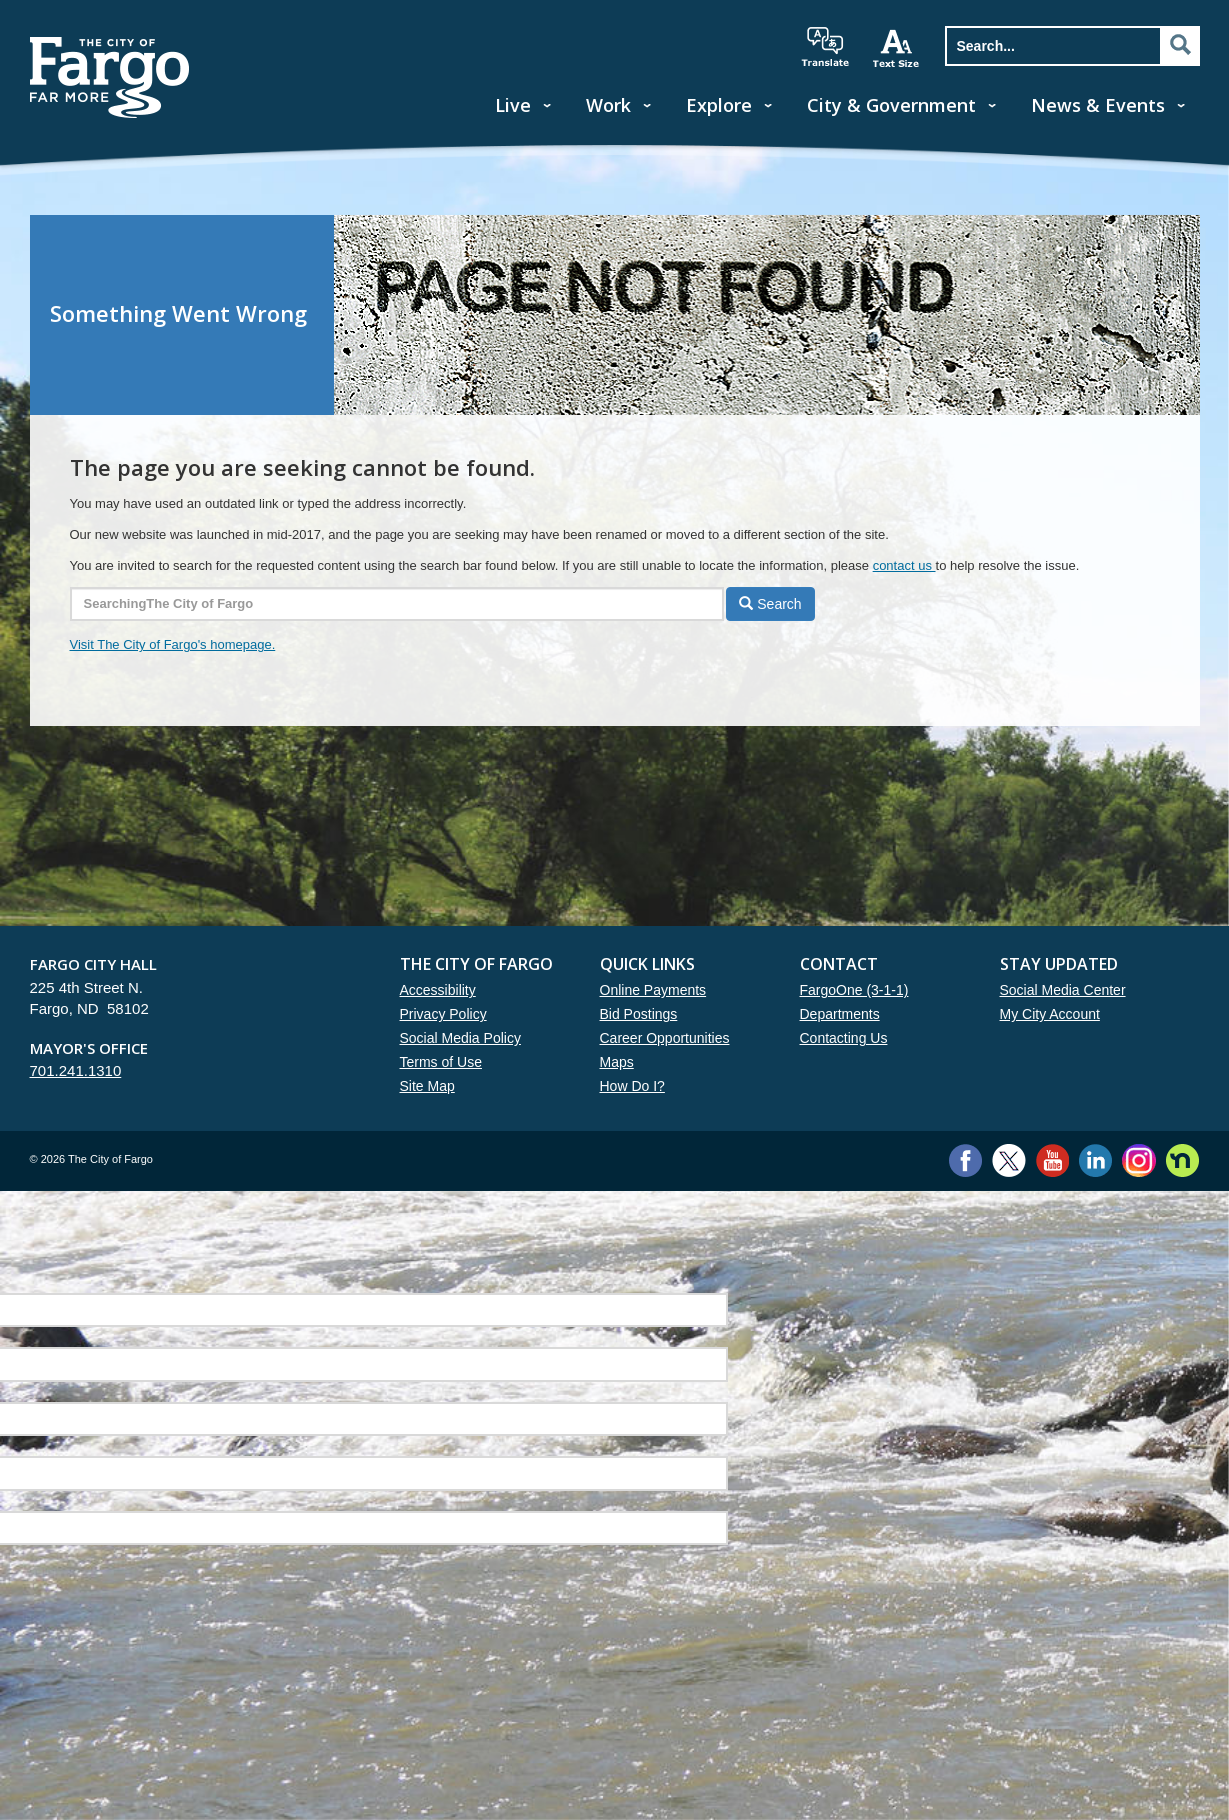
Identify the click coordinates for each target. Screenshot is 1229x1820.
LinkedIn (1095, 1160)
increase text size (897, 48)
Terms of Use (441, 1062)
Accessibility (438, 990)
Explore (719, 105)
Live (513, 105)
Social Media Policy (460, 1038)
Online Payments (653, 990)
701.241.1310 (76, 1070)
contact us (904, 565)
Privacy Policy (443, 1014)
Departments (840, 1014)
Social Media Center (1063, 990)
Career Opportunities (665, 1038)
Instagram (1138, 1160)
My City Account (1050, 1014)
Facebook (965, 1160)
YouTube (1052, 1160)
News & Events (1098, 105)
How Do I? (632, 1086)
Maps (617, 1062)
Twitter (1009, 1160)
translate (825, 47)
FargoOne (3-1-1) (854, 990)
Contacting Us (844, 1038)
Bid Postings (639, 1014)
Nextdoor (1182, 1160)
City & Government (891, 105)
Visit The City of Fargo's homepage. (173, 644)
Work (608, 105)
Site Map (427, 1086)
